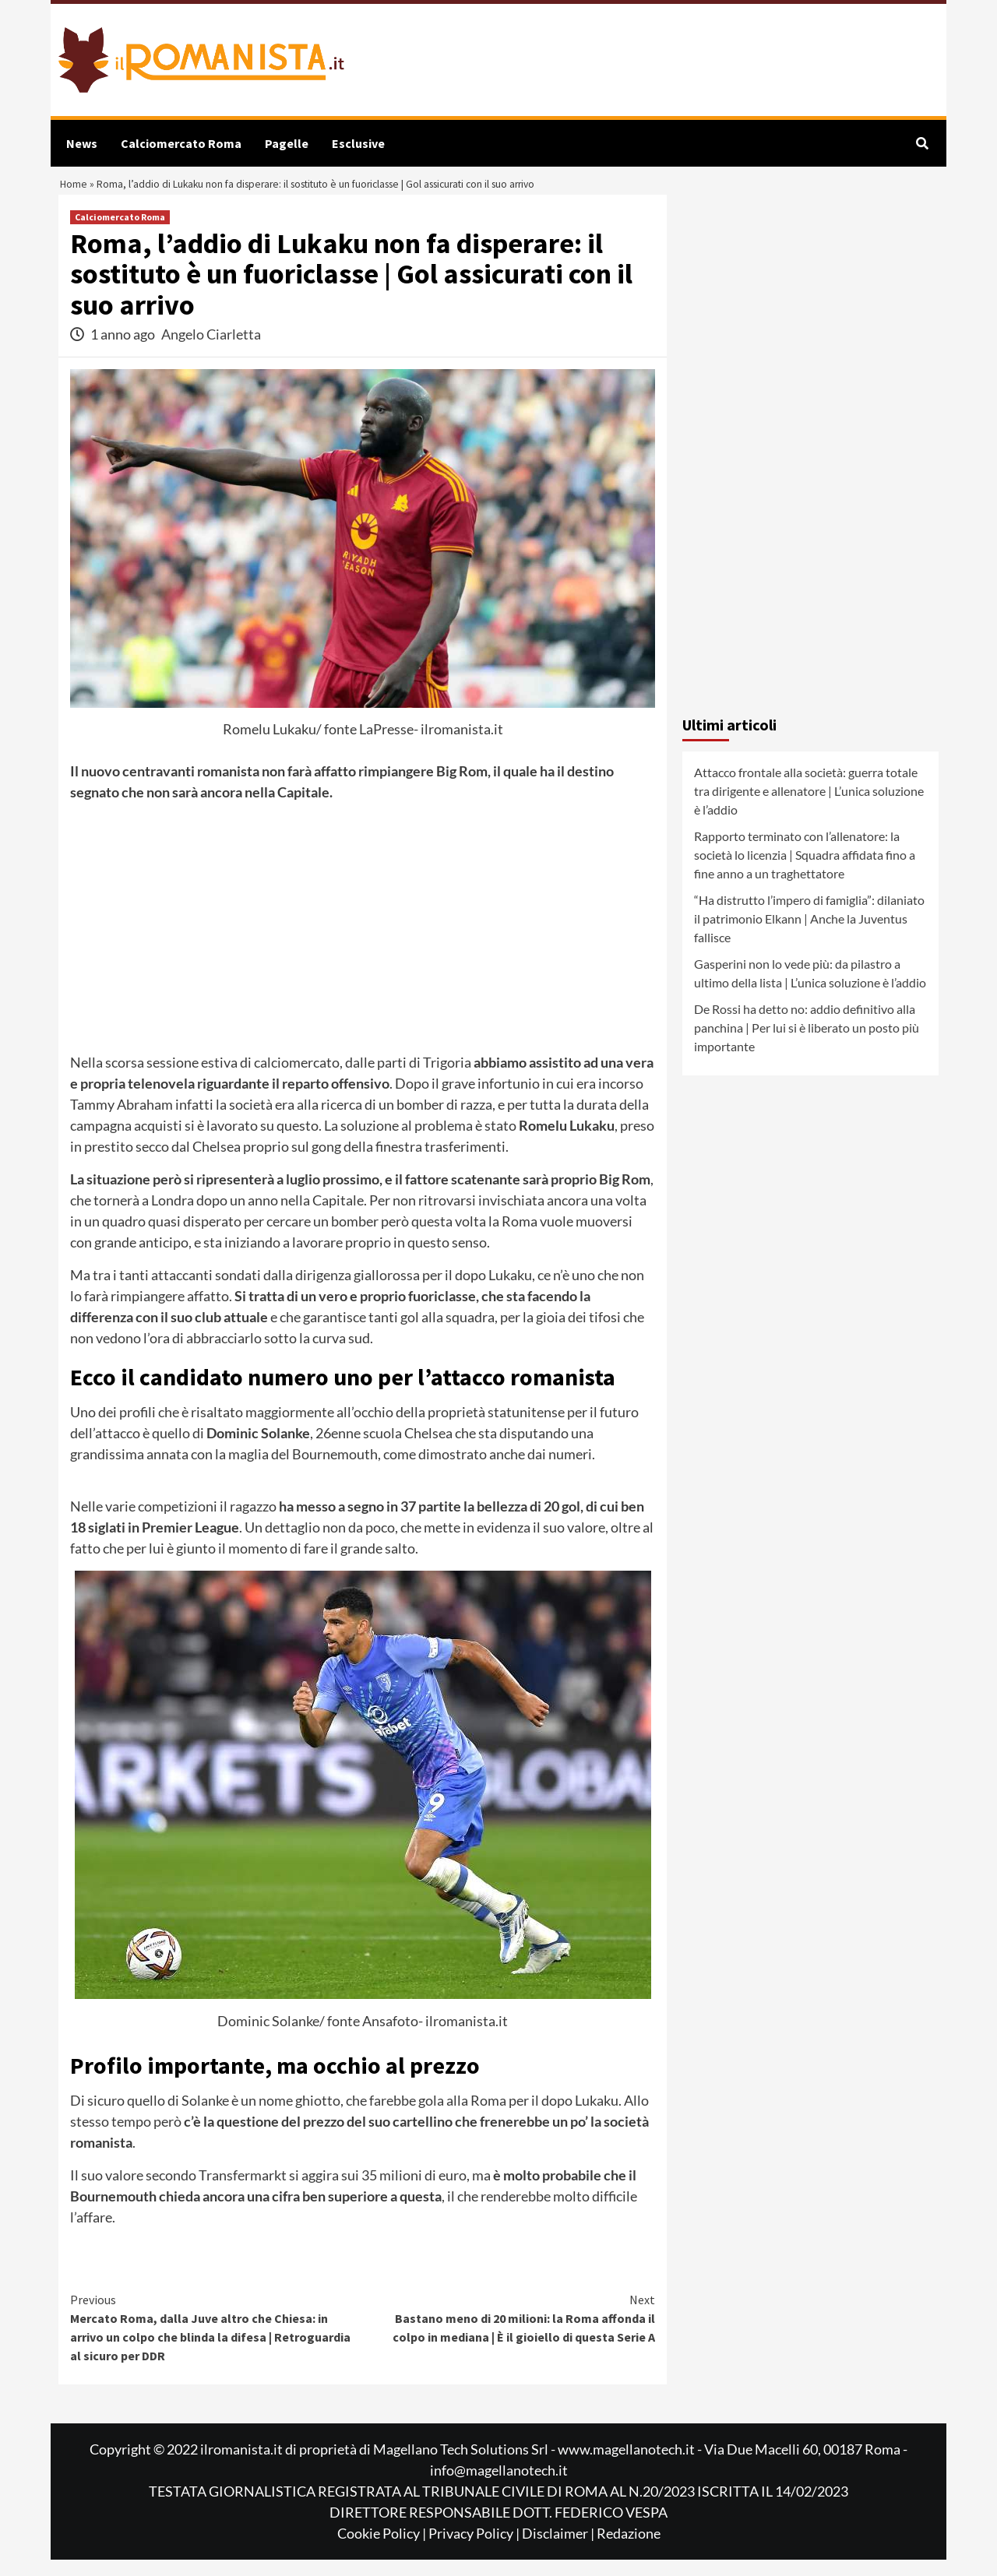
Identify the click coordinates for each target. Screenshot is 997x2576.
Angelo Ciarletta (211, 351)
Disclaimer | (559, 2549)
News (81, 143)
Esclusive (358, 143)
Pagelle (286, 143)
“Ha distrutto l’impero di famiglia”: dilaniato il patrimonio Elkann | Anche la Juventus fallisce (809, 935)
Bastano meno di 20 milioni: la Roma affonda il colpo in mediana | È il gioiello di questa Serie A (509, 2334)
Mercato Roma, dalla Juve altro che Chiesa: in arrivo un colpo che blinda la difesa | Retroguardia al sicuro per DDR (216, 2343)
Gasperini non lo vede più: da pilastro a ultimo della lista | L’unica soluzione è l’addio (810, 989)
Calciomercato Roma (181, 143)
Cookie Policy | (382, 2549)
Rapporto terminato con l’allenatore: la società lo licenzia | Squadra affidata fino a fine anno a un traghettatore (804, 871)
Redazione (629, 2549)
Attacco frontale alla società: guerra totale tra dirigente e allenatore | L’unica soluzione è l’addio (809, 807)
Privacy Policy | (475, 2549)
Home (76, 193)
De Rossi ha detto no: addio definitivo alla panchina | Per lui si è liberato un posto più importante (806, 1044)
